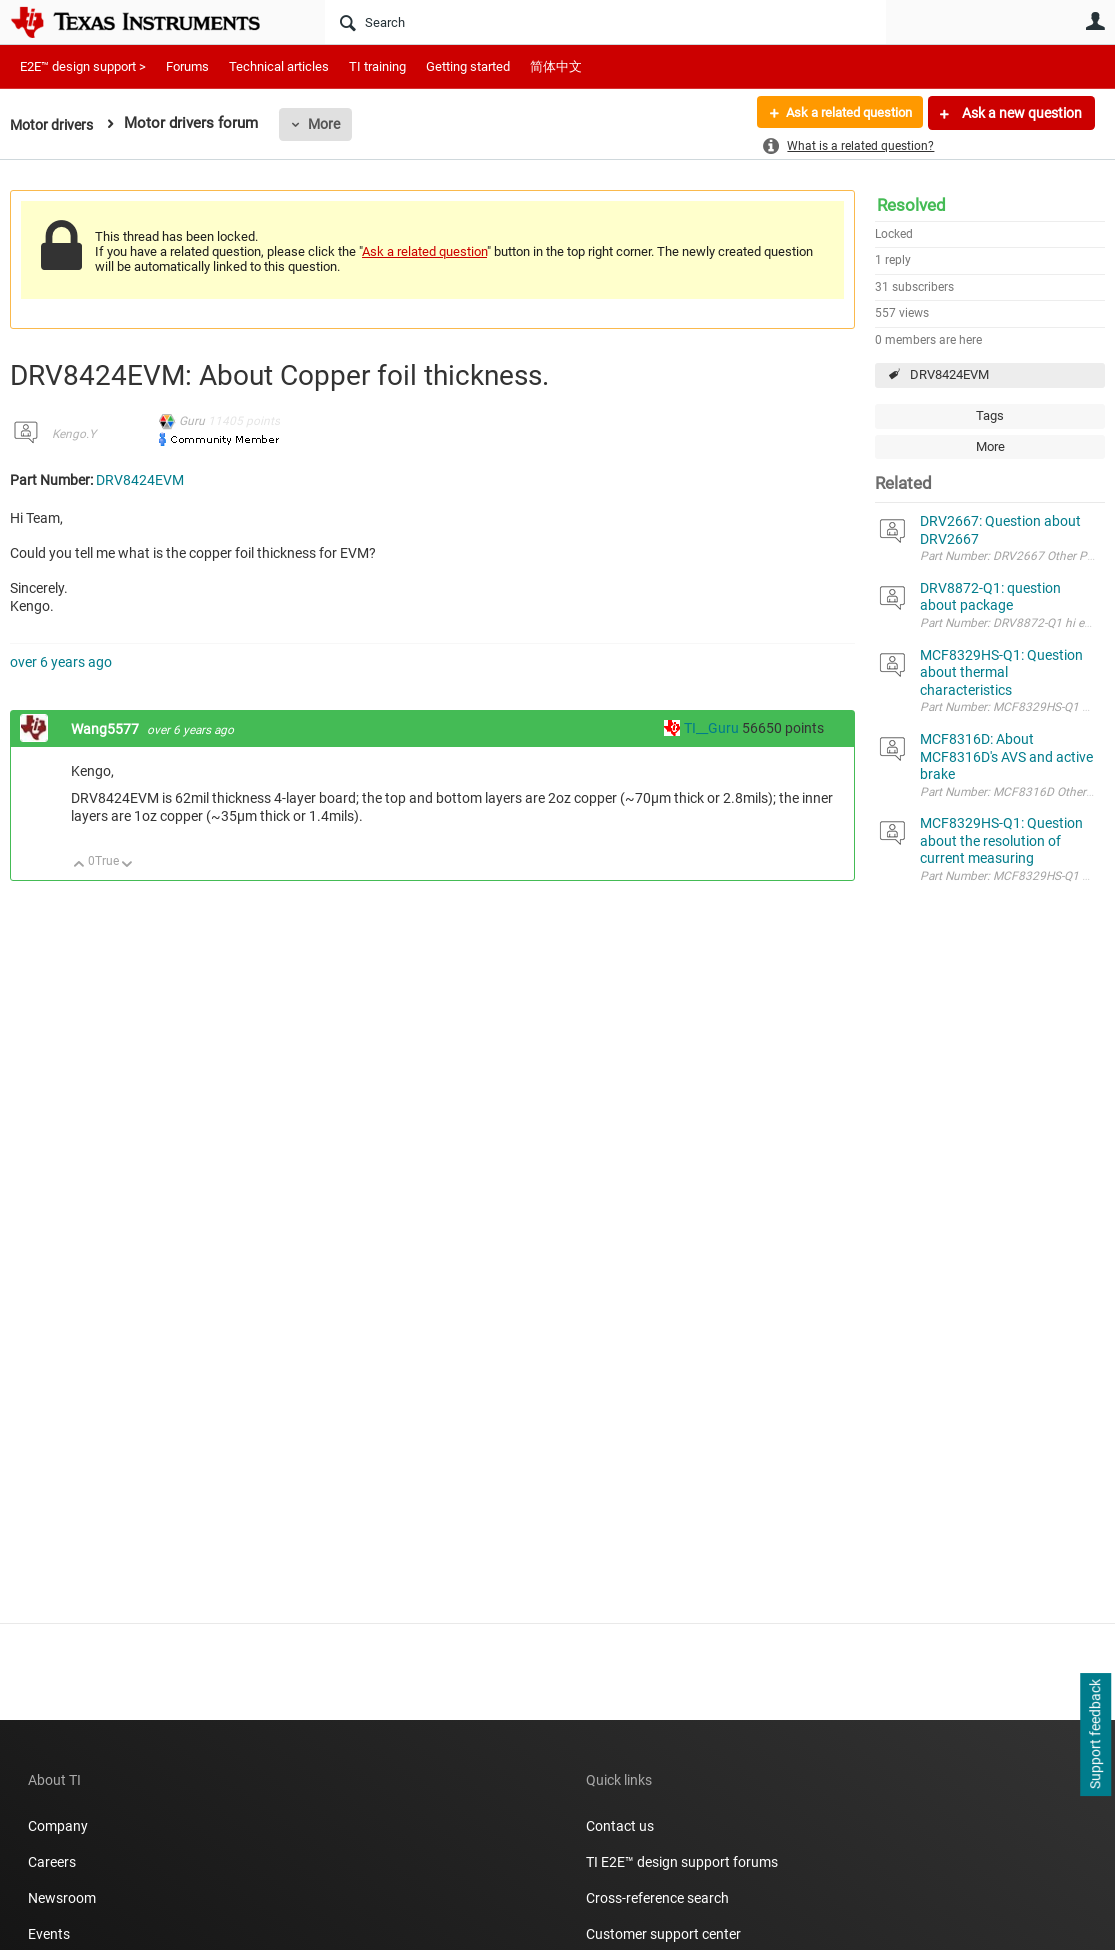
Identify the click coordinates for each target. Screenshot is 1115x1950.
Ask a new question (1020, 113)
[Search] (605, 22)
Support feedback (1095, 1735)
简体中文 (556, 66)
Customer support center (663, 1934)
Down (127, 865)
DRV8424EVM (949, 374)
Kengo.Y (74, 434)
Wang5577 (106, 729)
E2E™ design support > (83, 66)
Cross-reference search (657, 1898)
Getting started (468, 66)
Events (49, 1934)
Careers (52, 1862)
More (331, 124)
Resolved (911, 205)
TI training (377, 66)
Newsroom (62, 1898)
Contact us (620, 1826)
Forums (187, 66)
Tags (990, 415)
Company (58, 1826)
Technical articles (279, 66)
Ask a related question (841, 113)
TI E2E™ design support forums (682, 1862)
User (1095, 21)
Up (79, 865)
